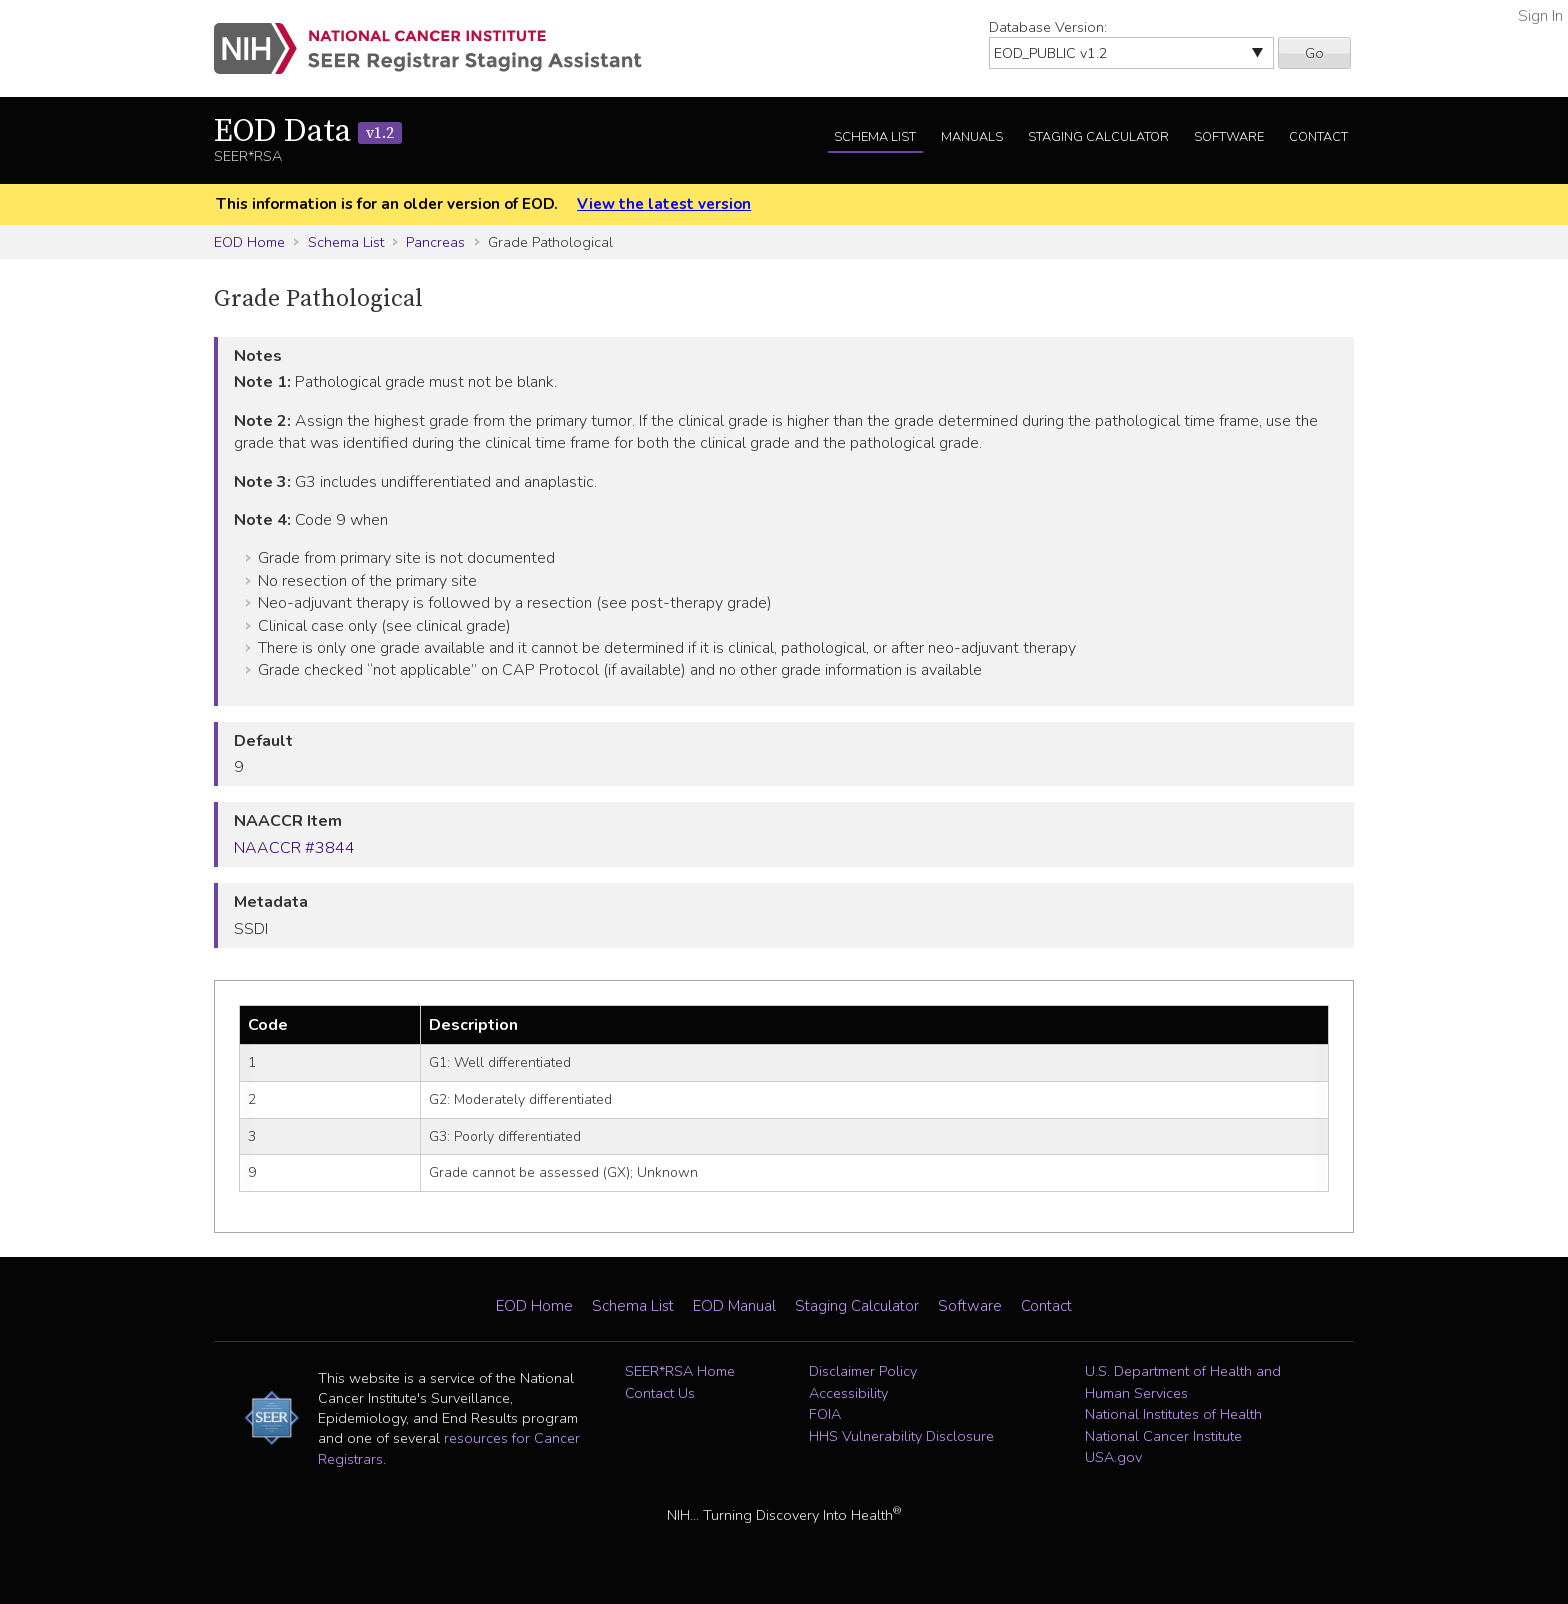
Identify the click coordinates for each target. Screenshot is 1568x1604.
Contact (1318, 137)
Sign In (1540, 16)
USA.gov (1113, 1457)
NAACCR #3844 (294, 848)
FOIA (825, 1414)
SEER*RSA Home (680, 1371)
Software (1229, 137)
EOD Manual (734, 1306)
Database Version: (1048, 27)
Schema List (875, 137)
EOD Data (308, 132)
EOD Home (249, 242)
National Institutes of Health (1173, 1414)
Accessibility (848, 1393)
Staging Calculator (1098, 137)
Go (1314, 53)
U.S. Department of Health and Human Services (1183, 1382)
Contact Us (660, 1393)
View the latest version (664, 204)
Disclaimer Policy (863, 1371)
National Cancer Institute (1163, 1436)
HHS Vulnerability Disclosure (901, 1436)
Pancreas (435, 242)
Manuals (972, 137)
